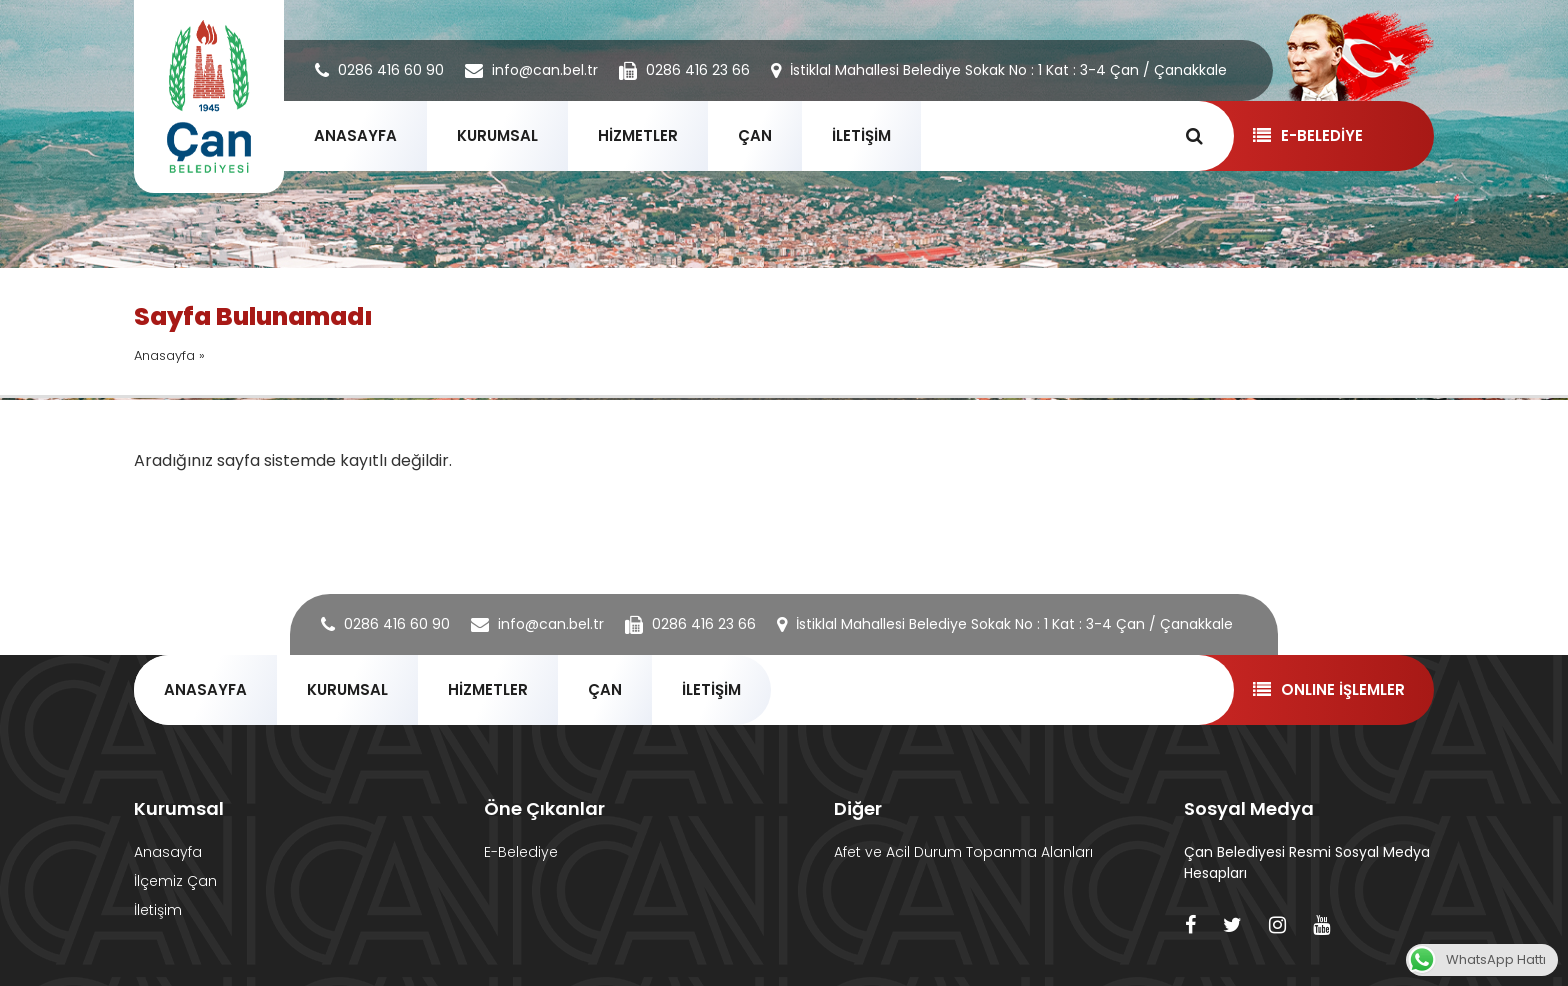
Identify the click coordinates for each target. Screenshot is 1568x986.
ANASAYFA (355, 135)
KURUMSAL (497, 135)
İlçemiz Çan (175, 881)
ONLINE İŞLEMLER (1328, 689)
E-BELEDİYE (1307, 135)
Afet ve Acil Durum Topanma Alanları (963, 852)
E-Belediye (521, 852)
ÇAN (755, 135)
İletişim (158, 910)
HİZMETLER (638, 135)
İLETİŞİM (861, 135)
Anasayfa (164, 355)
